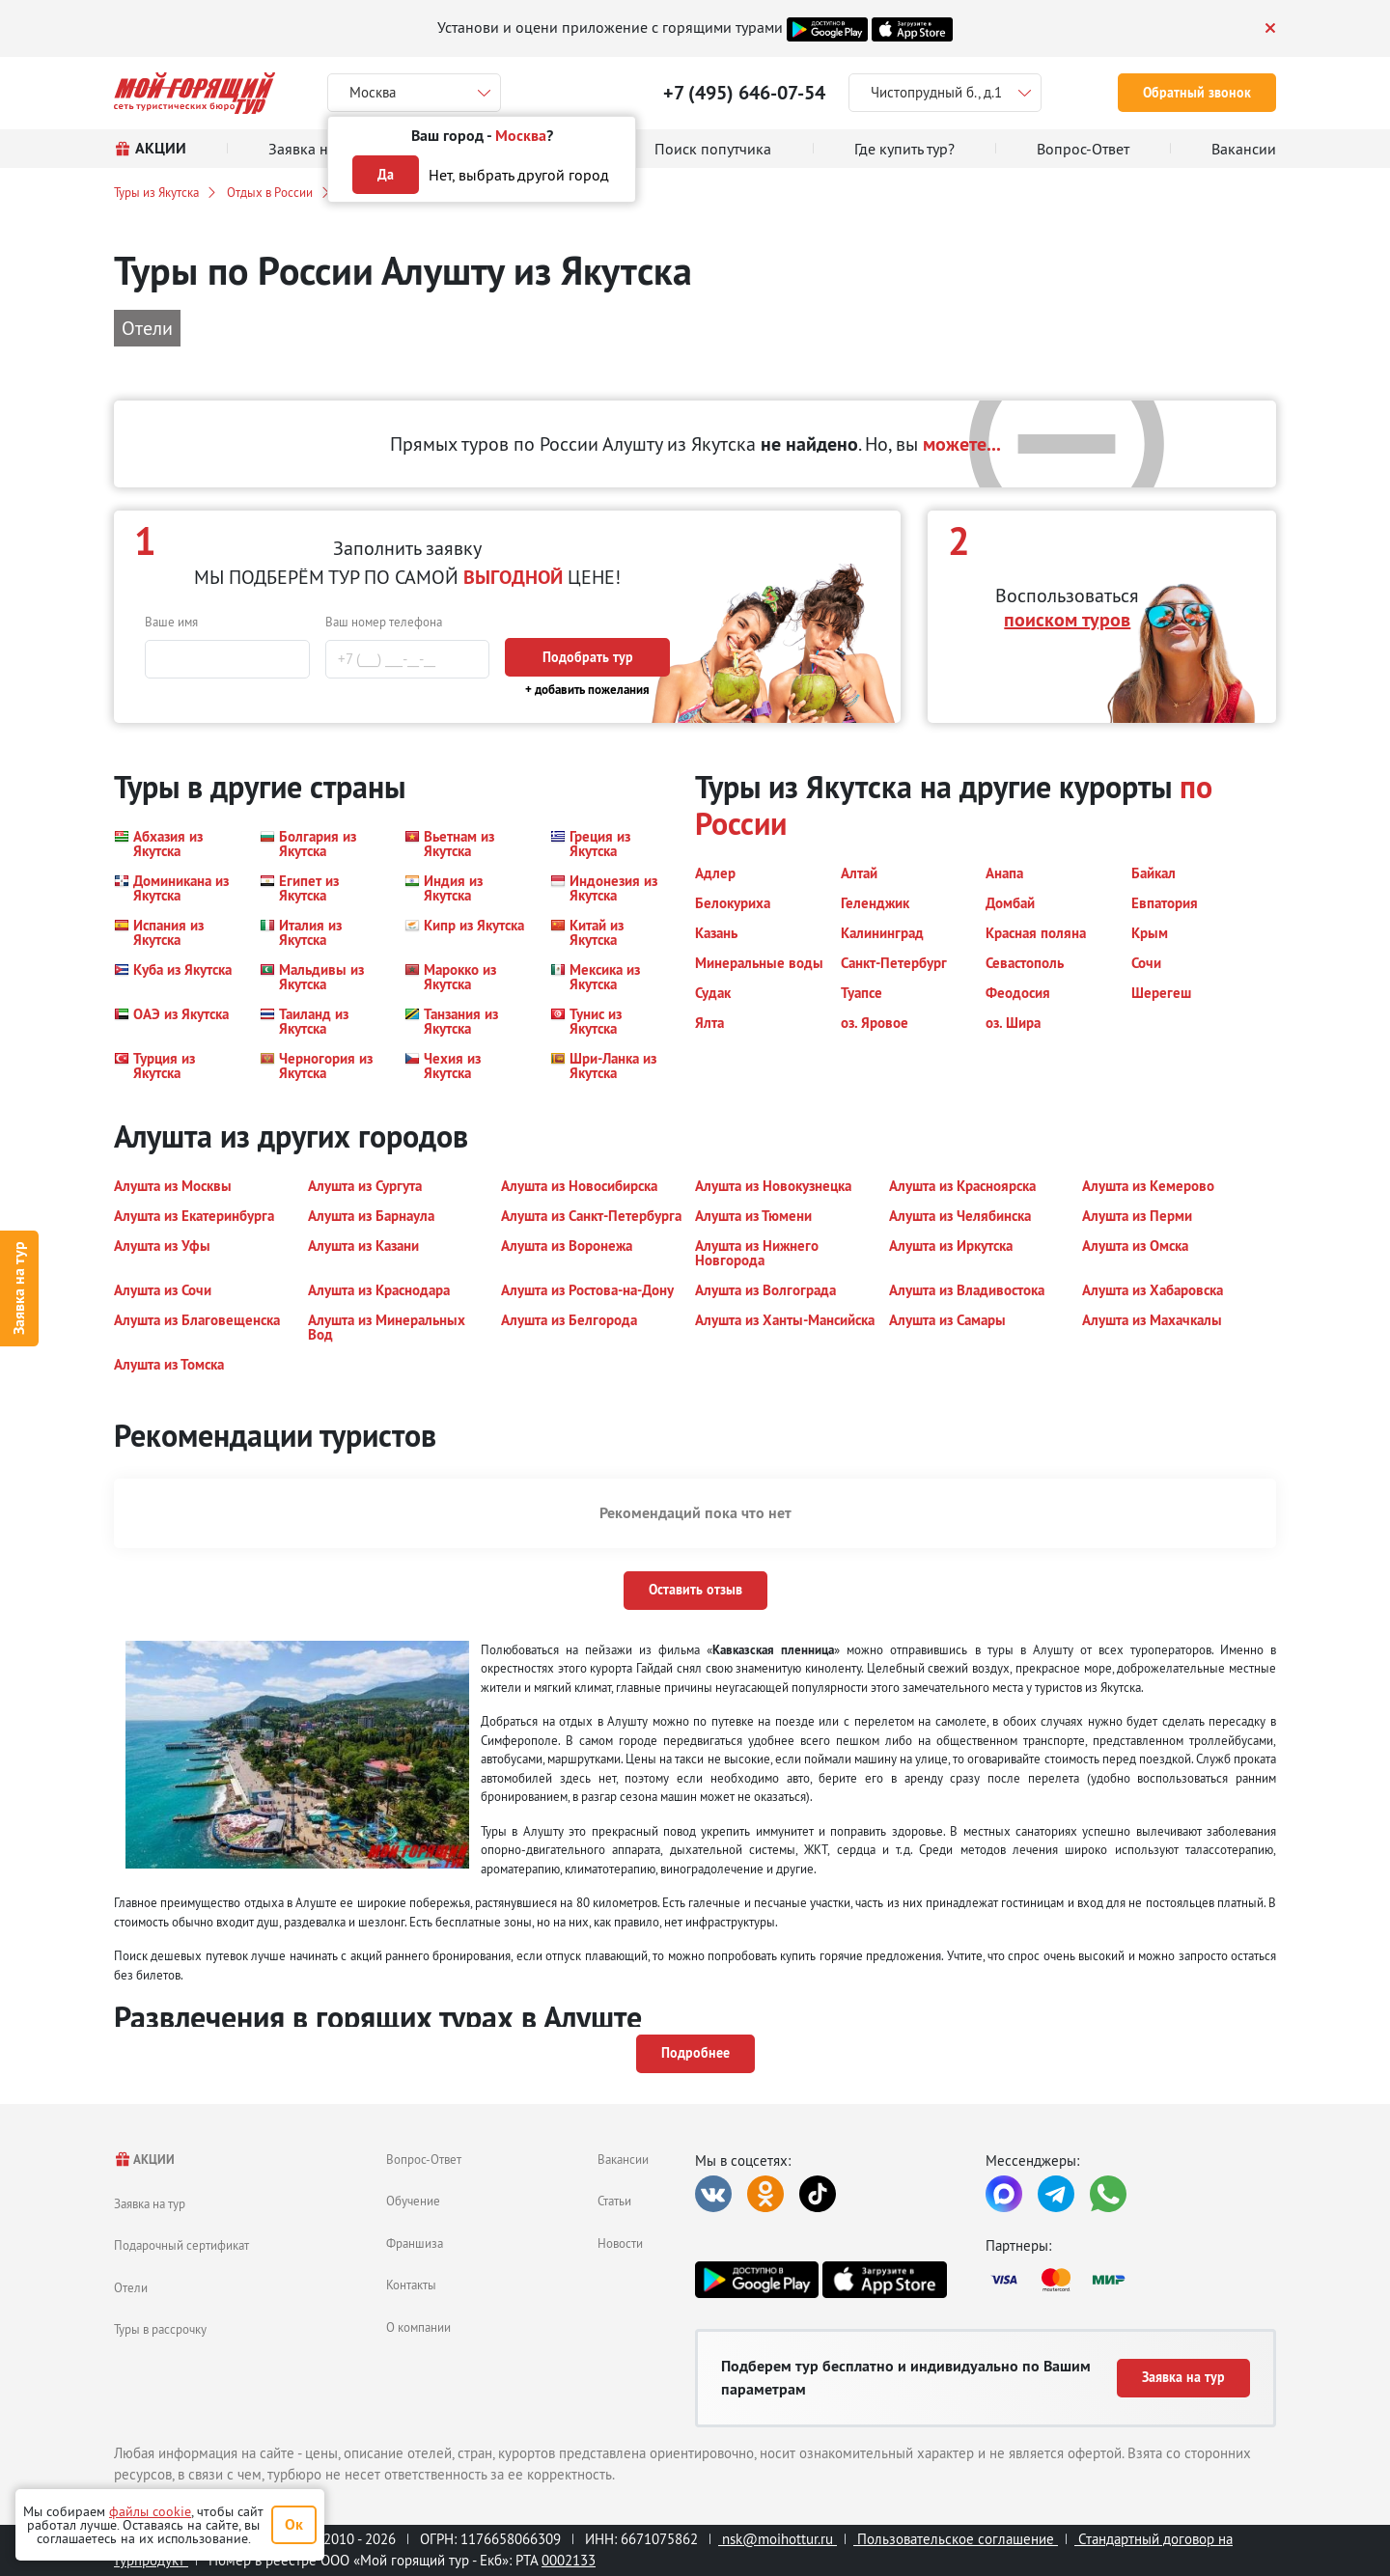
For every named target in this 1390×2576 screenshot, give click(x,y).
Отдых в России (270, 192)
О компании (418, 2327)
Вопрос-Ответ (423, 2159)
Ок (294, 2524)
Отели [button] (147, 328)
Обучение (413, 2200)
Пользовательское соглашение (955, 2539)
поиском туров (1067, 619)
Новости (620, 2243)
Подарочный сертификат (181, 2245)
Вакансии (623, 2159)
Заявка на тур (19, 1288)
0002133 (569, 2560)
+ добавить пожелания (587, 689)
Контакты (411, 2284)
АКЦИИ (144, 2159)
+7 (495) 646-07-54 (744, 92)
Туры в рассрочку (160, 2329)
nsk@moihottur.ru (777, 2539)
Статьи (614, 2200)
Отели (131, 2287)
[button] (175, 843)
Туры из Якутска (156, 192)
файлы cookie (150, 2511)
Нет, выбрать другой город (519, 174)
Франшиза (414, 2243)
